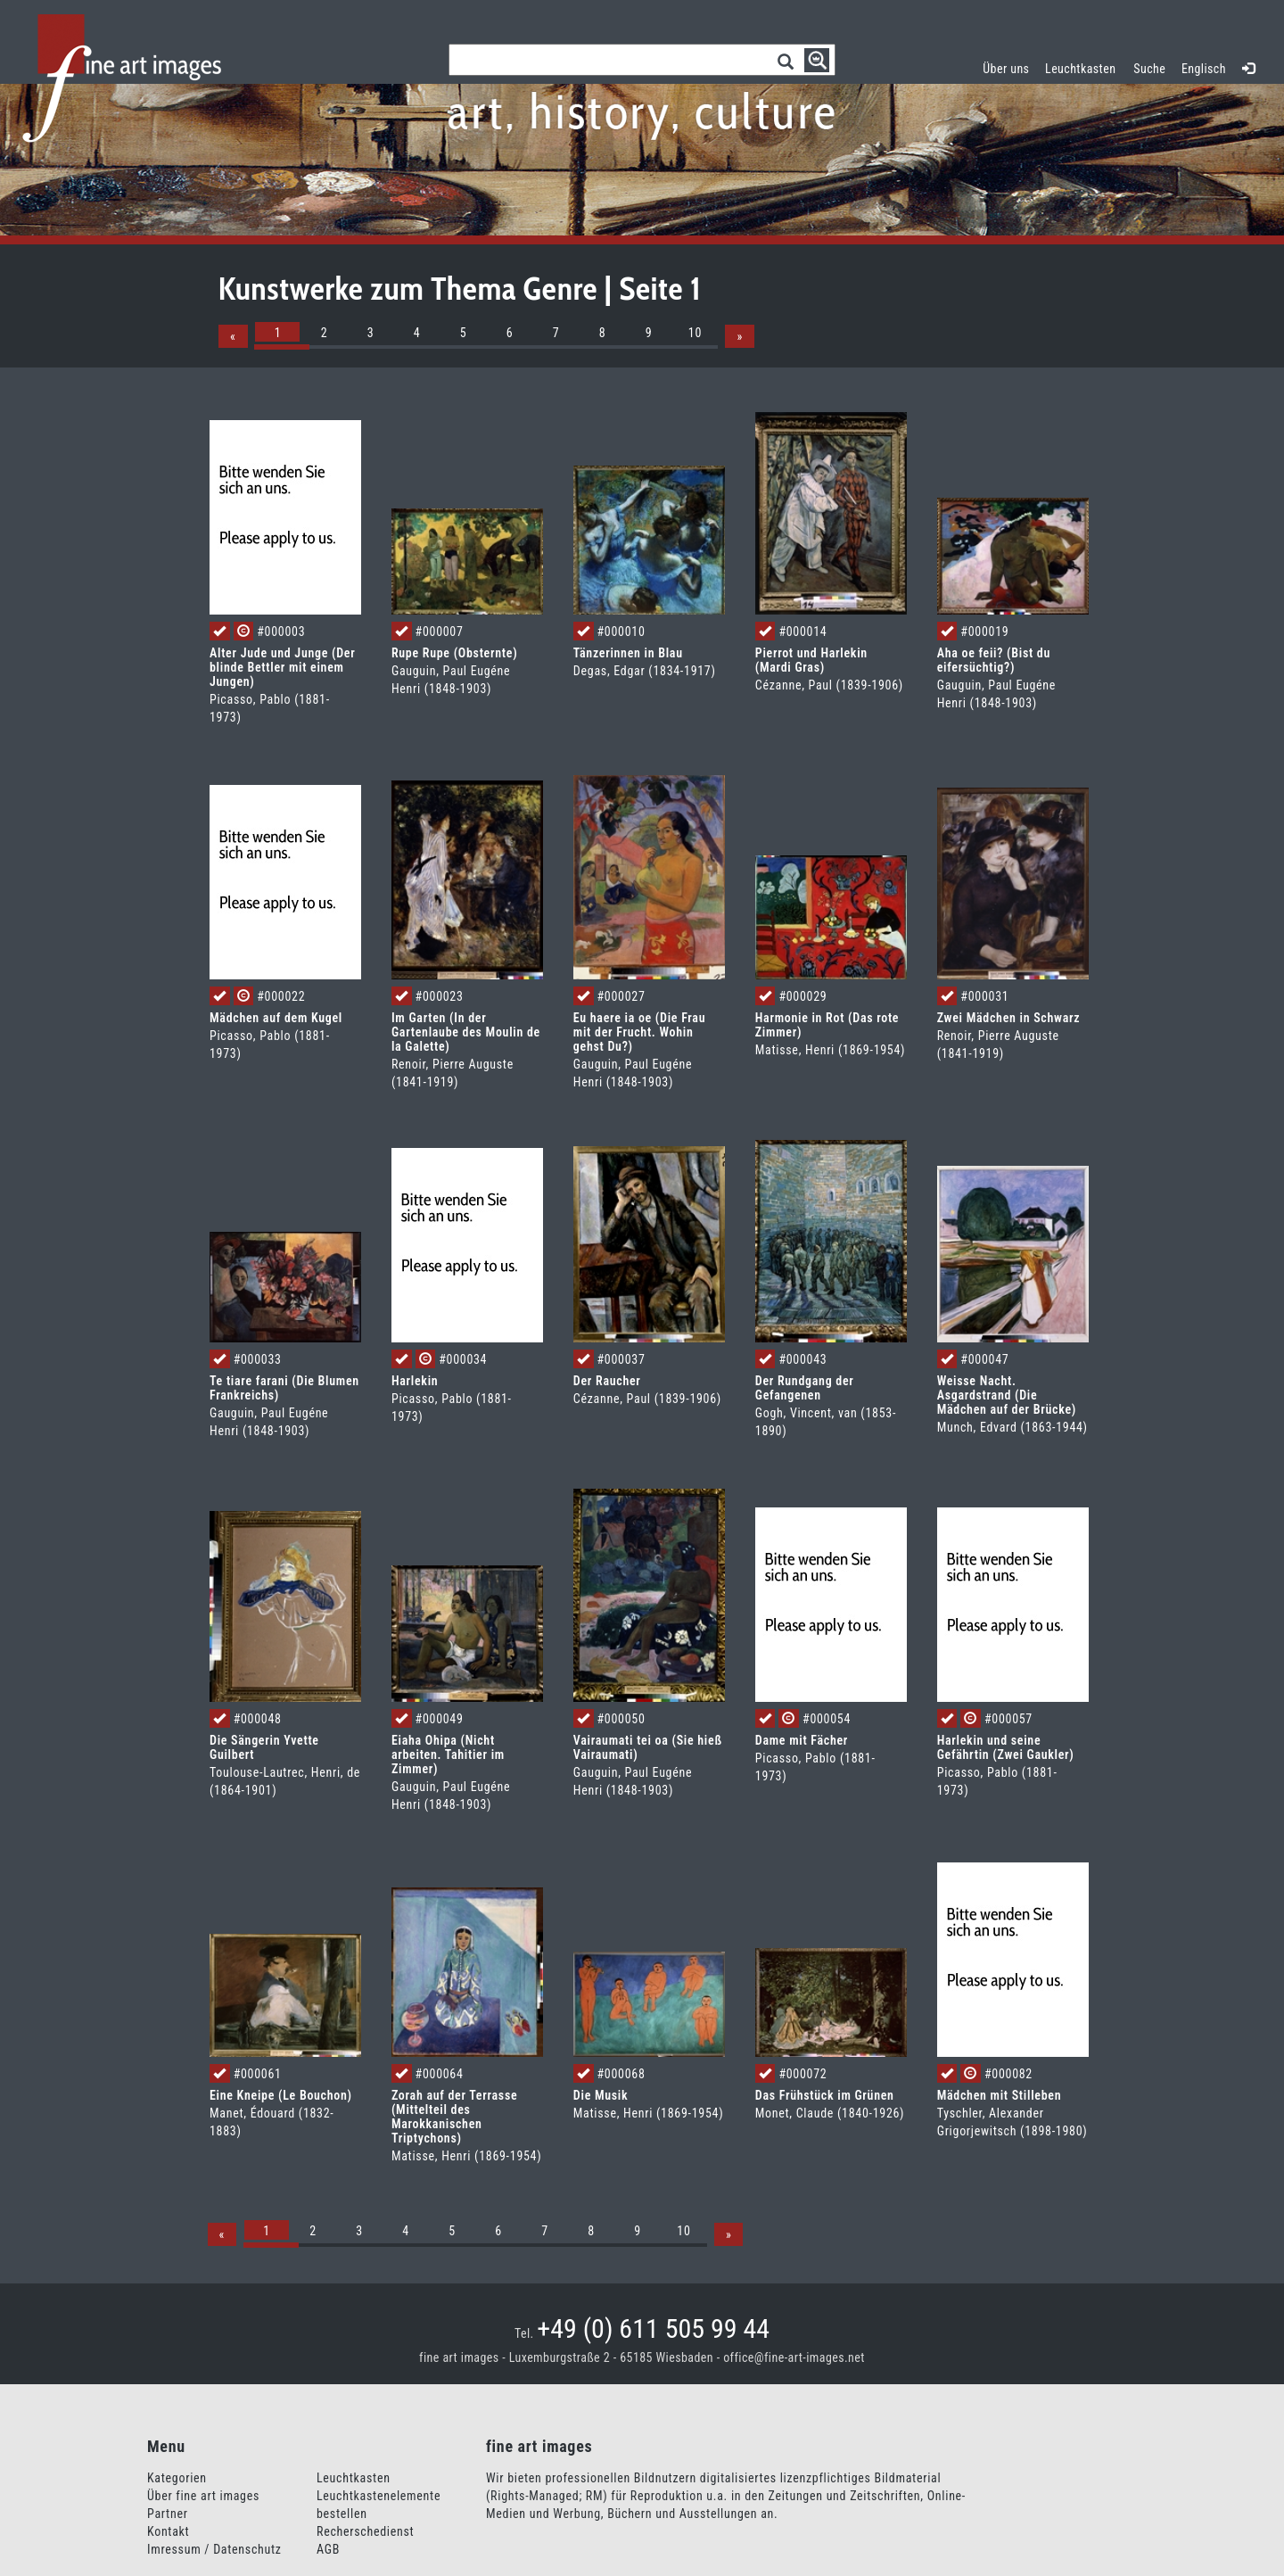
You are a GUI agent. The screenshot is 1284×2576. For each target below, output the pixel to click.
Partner (167, 2513)
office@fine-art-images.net (794, 2357)
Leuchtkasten (1084, 66)
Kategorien (177, 2478)
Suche (1149, 69)
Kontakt (168, 2531)
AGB (328, 2549)
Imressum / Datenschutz (214, 2549)
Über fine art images (203, 2496)
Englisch (1203, 69)
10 (695, 333)
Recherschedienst (365, 2531)
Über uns (1006, 69)
